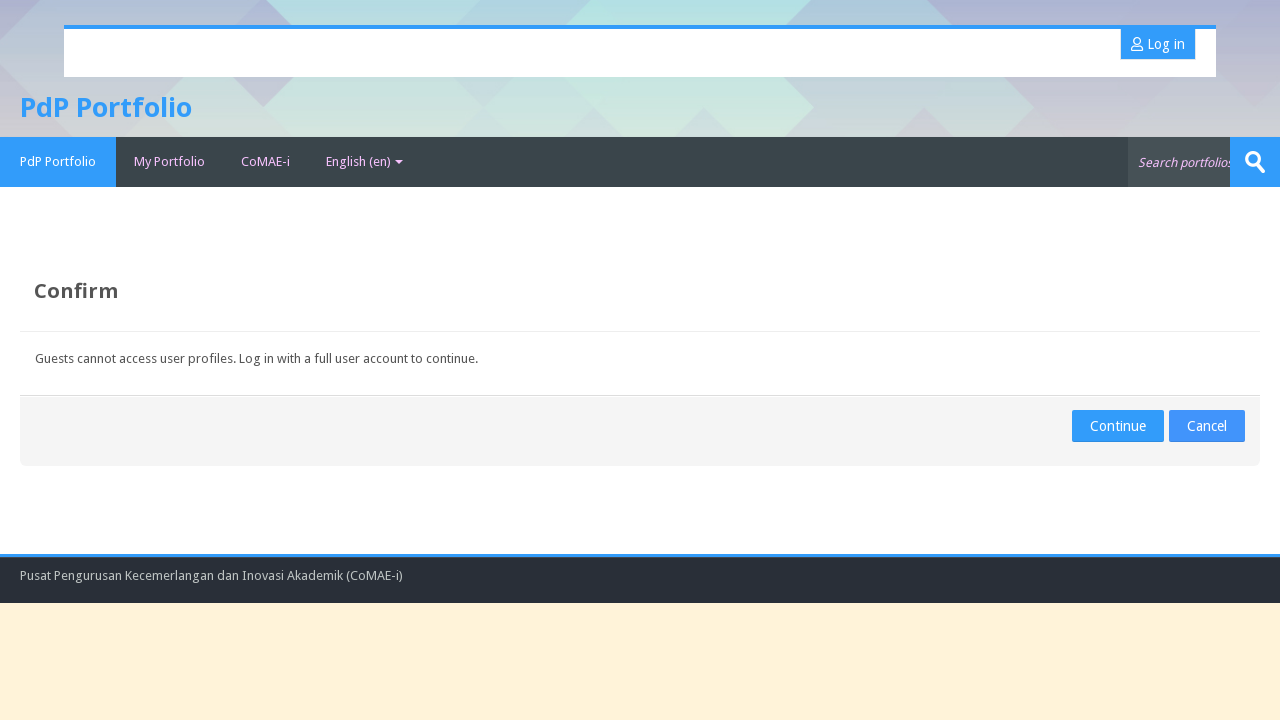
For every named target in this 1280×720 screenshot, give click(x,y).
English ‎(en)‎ (364, 161)
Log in (1158, 44)
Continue (1118, 426)
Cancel (1207, 426)
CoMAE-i (265, 161)
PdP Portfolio (58, 161)
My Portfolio (169, 161)
